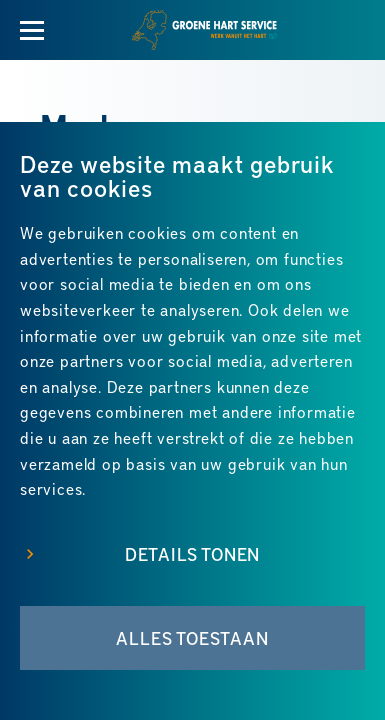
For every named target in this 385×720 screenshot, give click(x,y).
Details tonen (192, 554)
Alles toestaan (192, 638)
